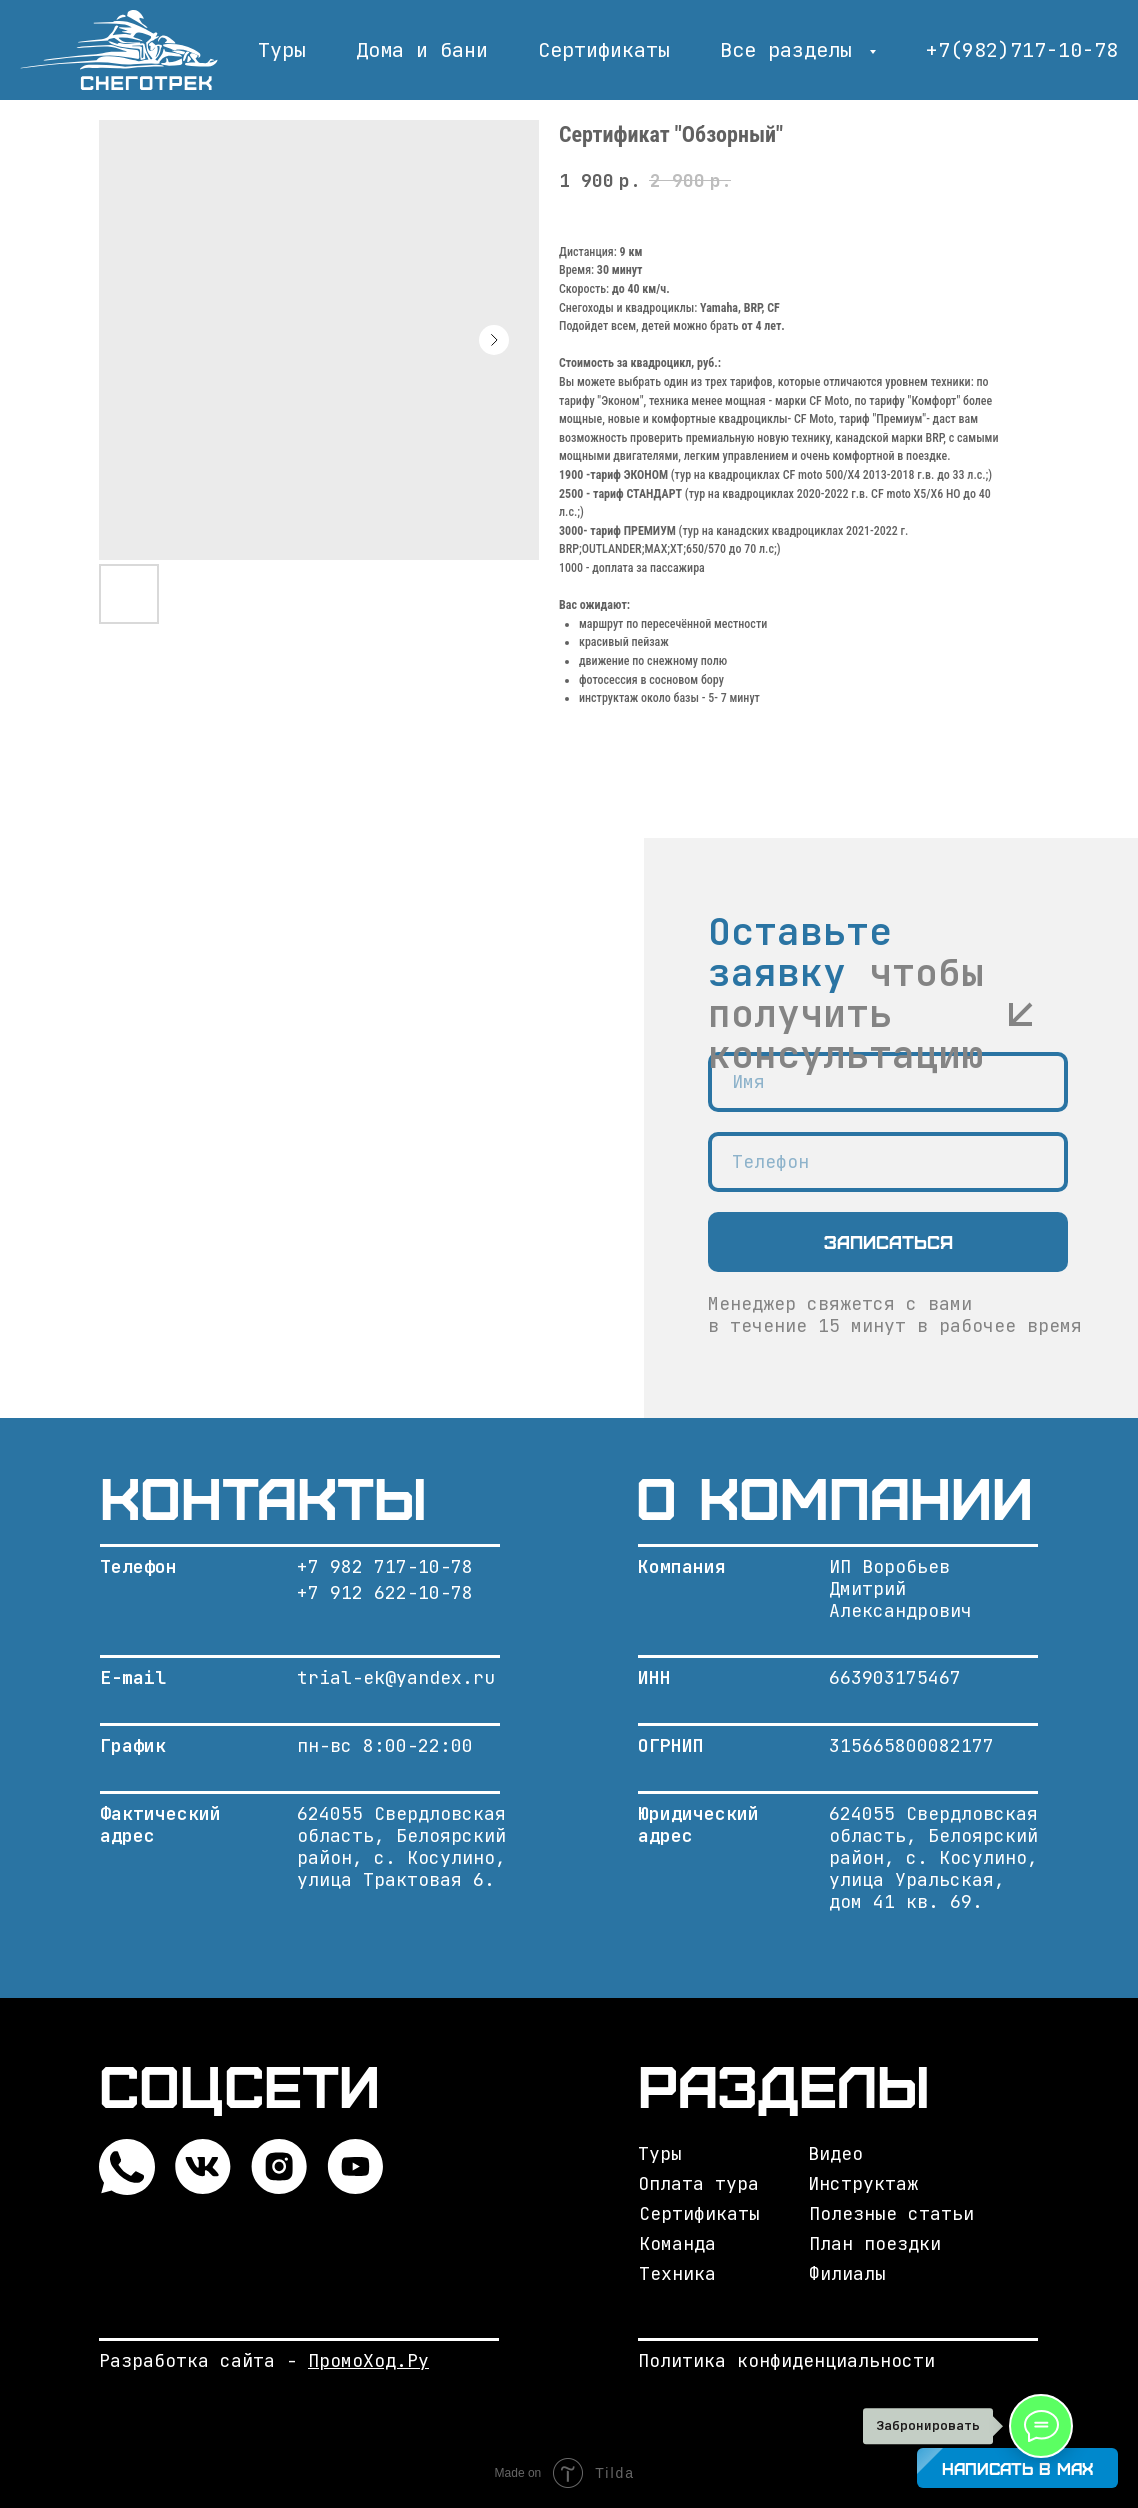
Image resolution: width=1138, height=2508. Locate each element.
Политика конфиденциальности (786, 2360)
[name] (888, 1082)
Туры (282, 50)
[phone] (888, 1162)
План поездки (875, 2243)
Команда (677, 2243)
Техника (677, 2273)
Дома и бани (422, 50)
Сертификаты (604, 50)
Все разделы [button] (792, 50)
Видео (835, 2153)
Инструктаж (863, 2183)
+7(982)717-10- (1010, 50)
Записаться (888, 1241)
